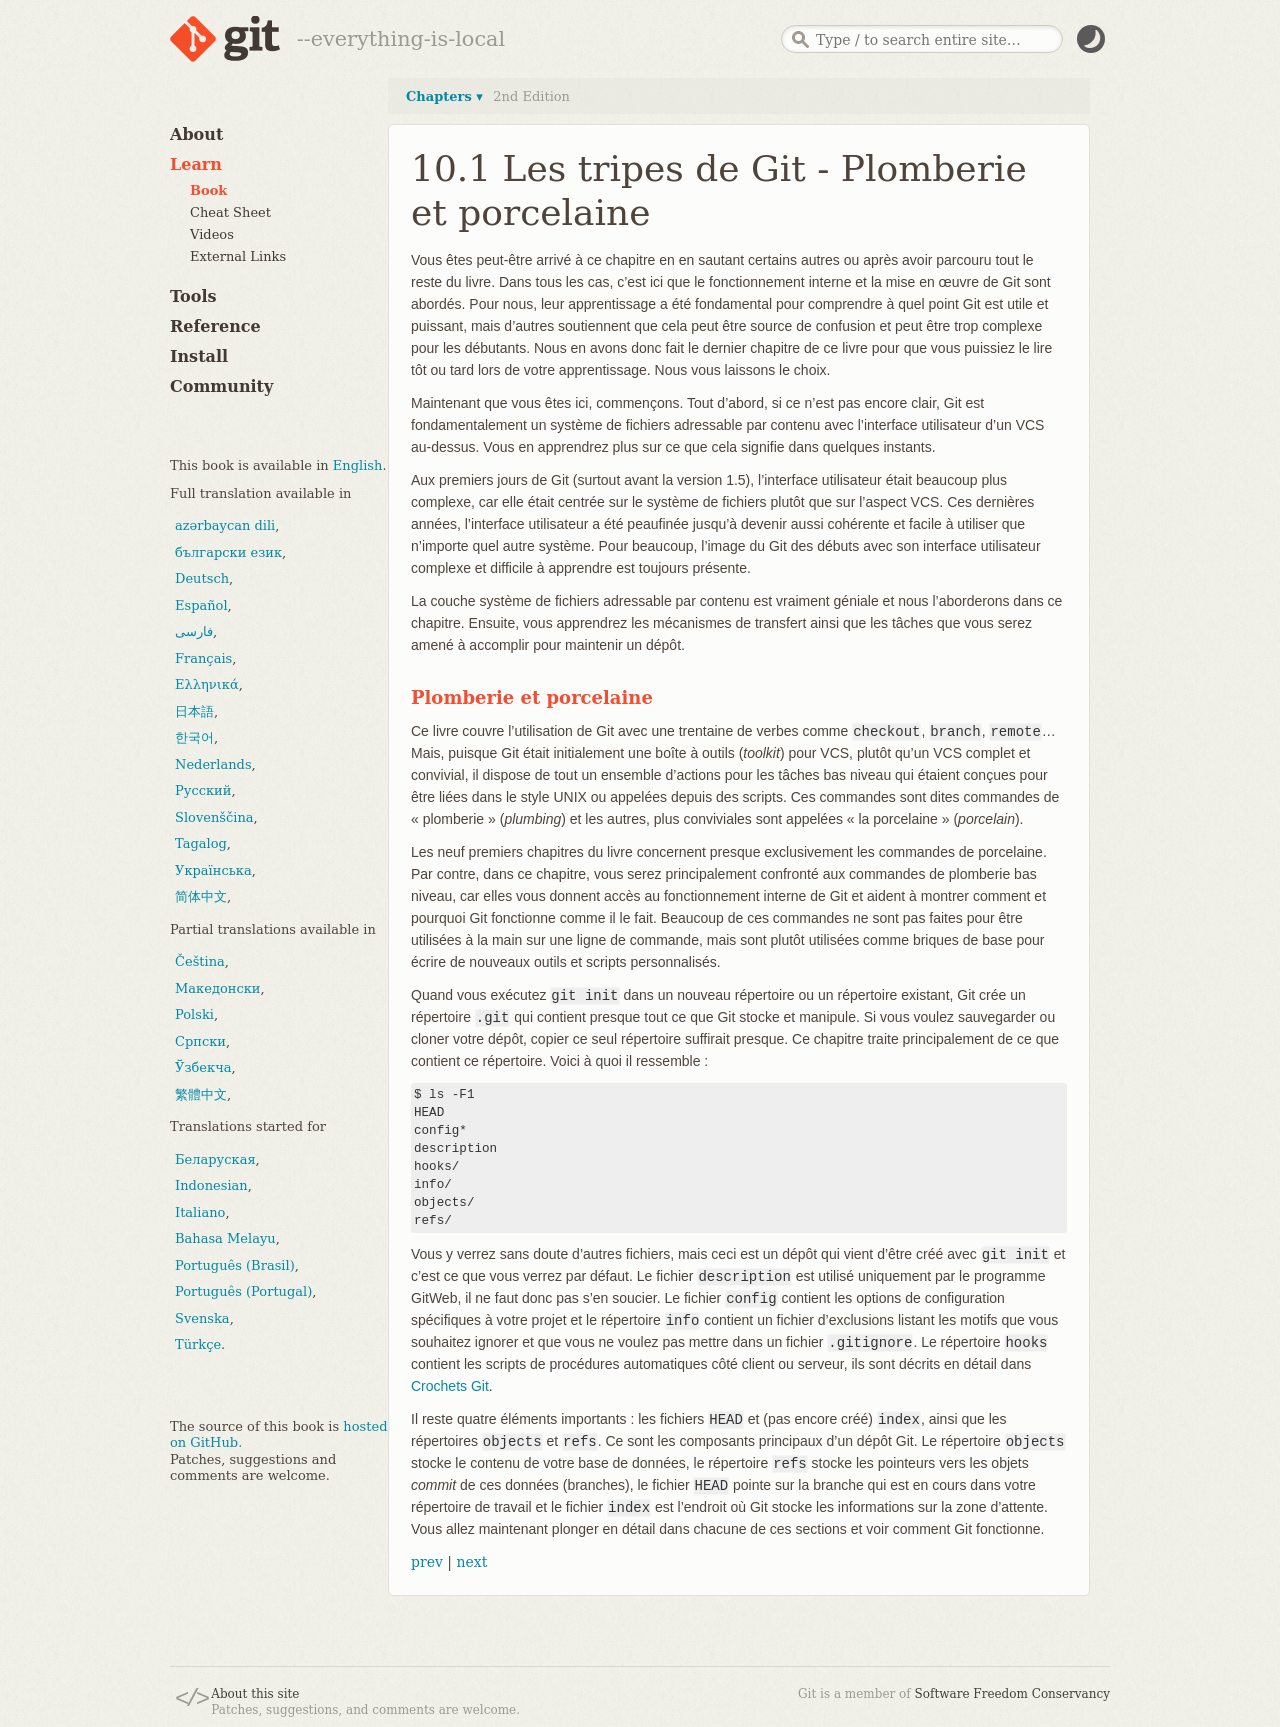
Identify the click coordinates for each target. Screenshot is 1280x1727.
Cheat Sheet (230, 212)
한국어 (194, 737)
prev (427, 1562)
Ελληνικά (207, 684)
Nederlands (213, 764)
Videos (212, 234)
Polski (194, 1014)
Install (199, 356)
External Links (238, 256)
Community (221, 386)
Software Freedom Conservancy (1012, 1694)
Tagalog (201, 843)
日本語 (194, 711)
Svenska (202, 1318)
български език (228, 552)
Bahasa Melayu (225, 1238)
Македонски (217, 988)
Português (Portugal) (243, 1291)
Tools (193, 296)
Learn (196, 164)
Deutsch (202, 578)
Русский (203, 790)
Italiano (200, 1212)
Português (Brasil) (235, 1265)
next (471, 1562)
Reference (215, 326)
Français (203, 658)
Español (201, 605)
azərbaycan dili (225, 525)
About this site (255, 1694)
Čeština (200, 961)
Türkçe (198, 1344)
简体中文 (201, 896)
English (358, 465)
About (196, 134)
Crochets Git (450, 1386)
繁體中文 (201, 1094)
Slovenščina (214, 817)
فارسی (194, 631)
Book (208, 190)
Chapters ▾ (444, 96)
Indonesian (211, 1185)
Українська (213, 870)
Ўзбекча (203, 1067)
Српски (200, 1041)
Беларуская (215, 1159)
